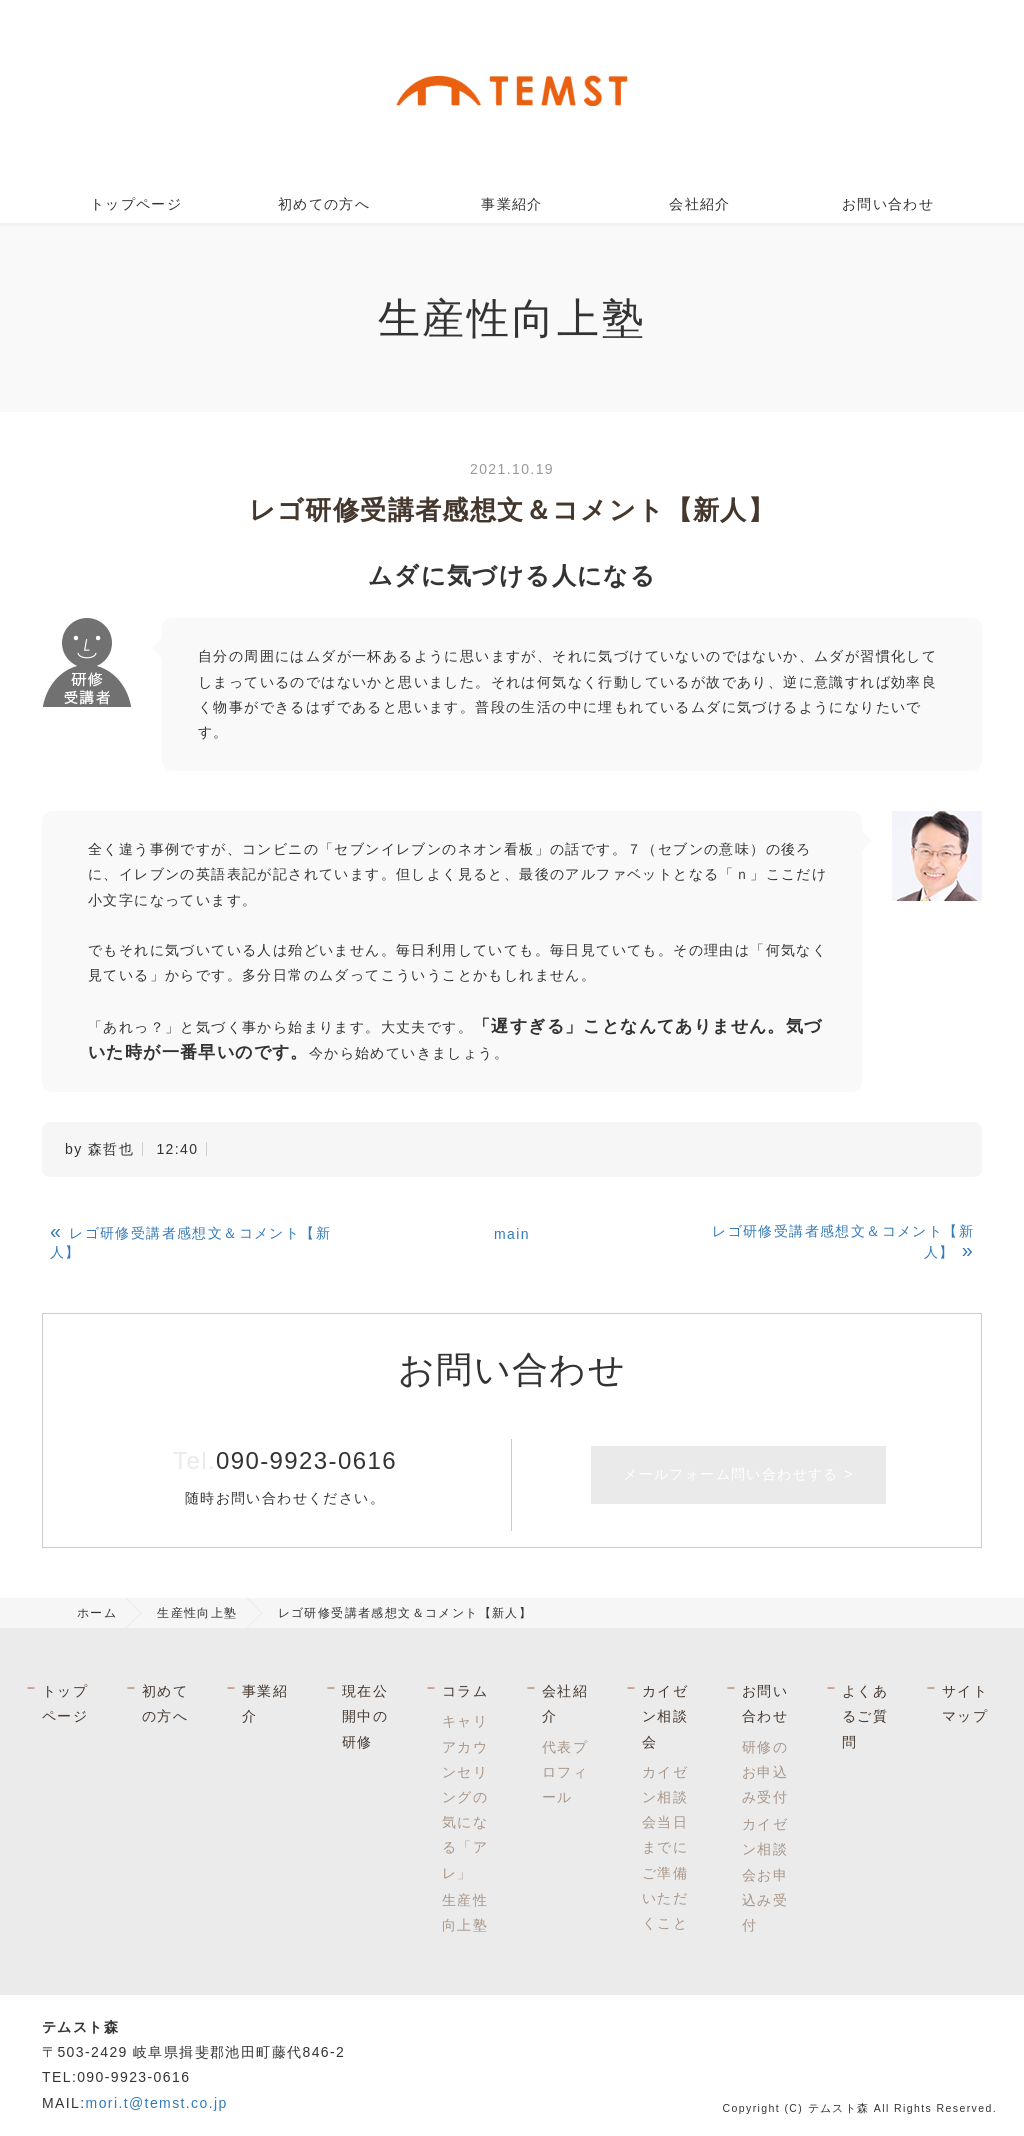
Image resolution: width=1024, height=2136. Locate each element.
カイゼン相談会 (665, 1716)
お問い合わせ (888, 204)
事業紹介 (512, 204)
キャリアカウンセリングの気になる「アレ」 (465, 1796)
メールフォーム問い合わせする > (738, 1474)
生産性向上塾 (197, 1613)
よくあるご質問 (865, 1716)
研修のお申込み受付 (765, 1772)
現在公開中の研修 (365, 1716)
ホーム (97, 1613)
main (512, 1234)
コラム (465, 1691)
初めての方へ (324, 204)
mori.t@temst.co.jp (157, 2103)
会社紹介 (700, 204)
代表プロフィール (565, 1772)
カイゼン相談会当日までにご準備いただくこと (665, 1847)
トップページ (136, 204)
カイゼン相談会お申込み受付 (765, 1874)
